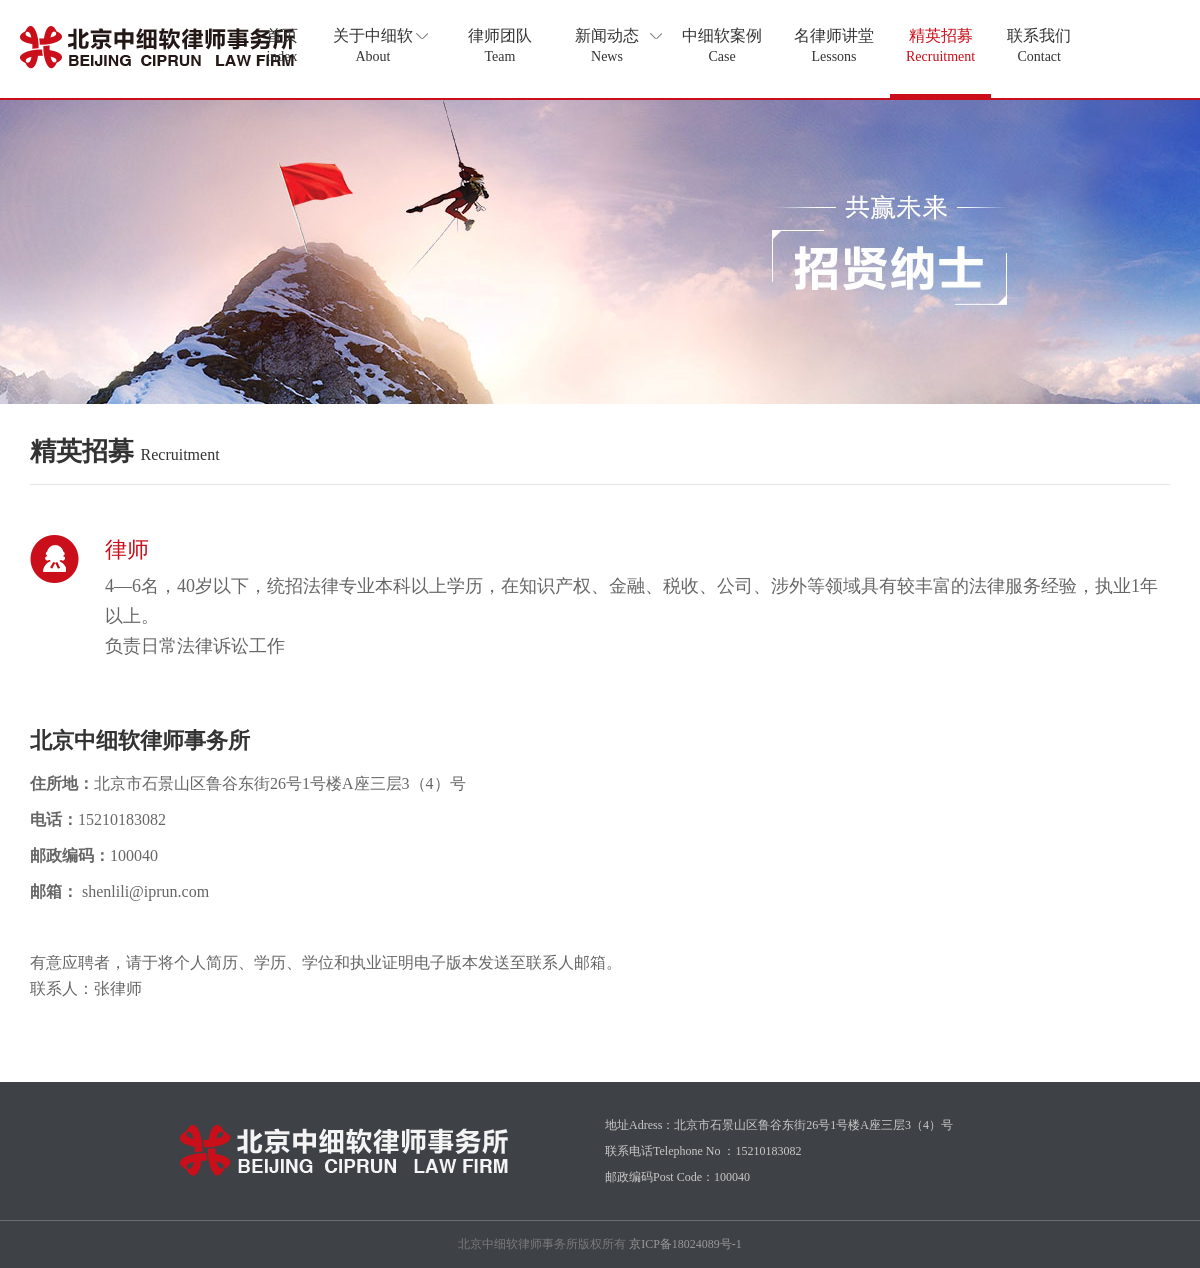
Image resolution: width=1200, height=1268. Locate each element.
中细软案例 (722, 45)
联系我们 (1039, 45)
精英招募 (940, 45)
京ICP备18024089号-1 (685, 1244)
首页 (282, 45)
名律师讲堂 (834, 45)
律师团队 (500, 45)
